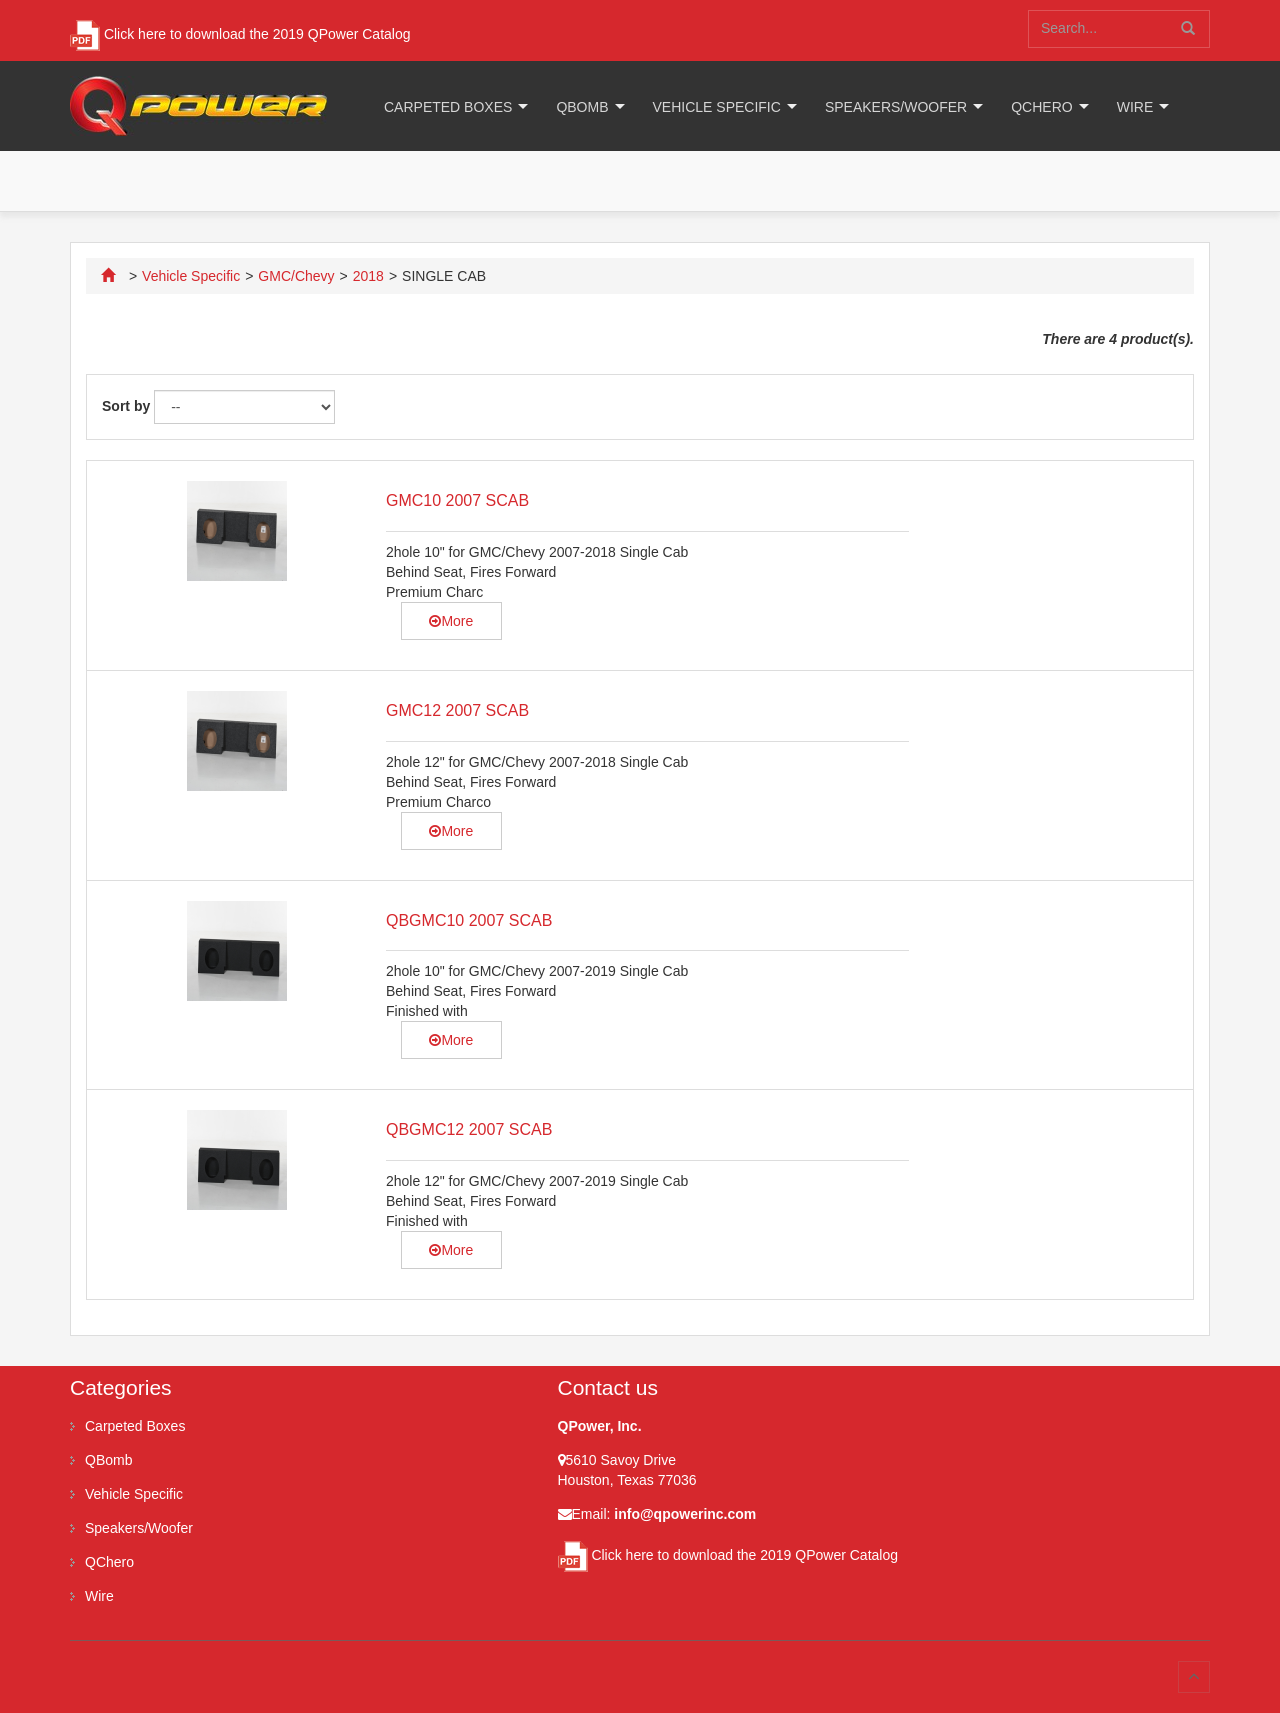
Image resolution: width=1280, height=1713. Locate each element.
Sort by (126, 406)
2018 (368, 276)
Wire (1135, 107)
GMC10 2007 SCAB (457, 500)
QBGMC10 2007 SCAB (469, 920)
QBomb (582, 107)
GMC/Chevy (296, 276)
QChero (1041, 107)
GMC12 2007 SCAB (457, 710)
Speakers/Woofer (896, 107)
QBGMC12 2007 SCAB (469, 1129)
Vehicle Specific (717, 107)
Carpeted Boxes (448, 107)
